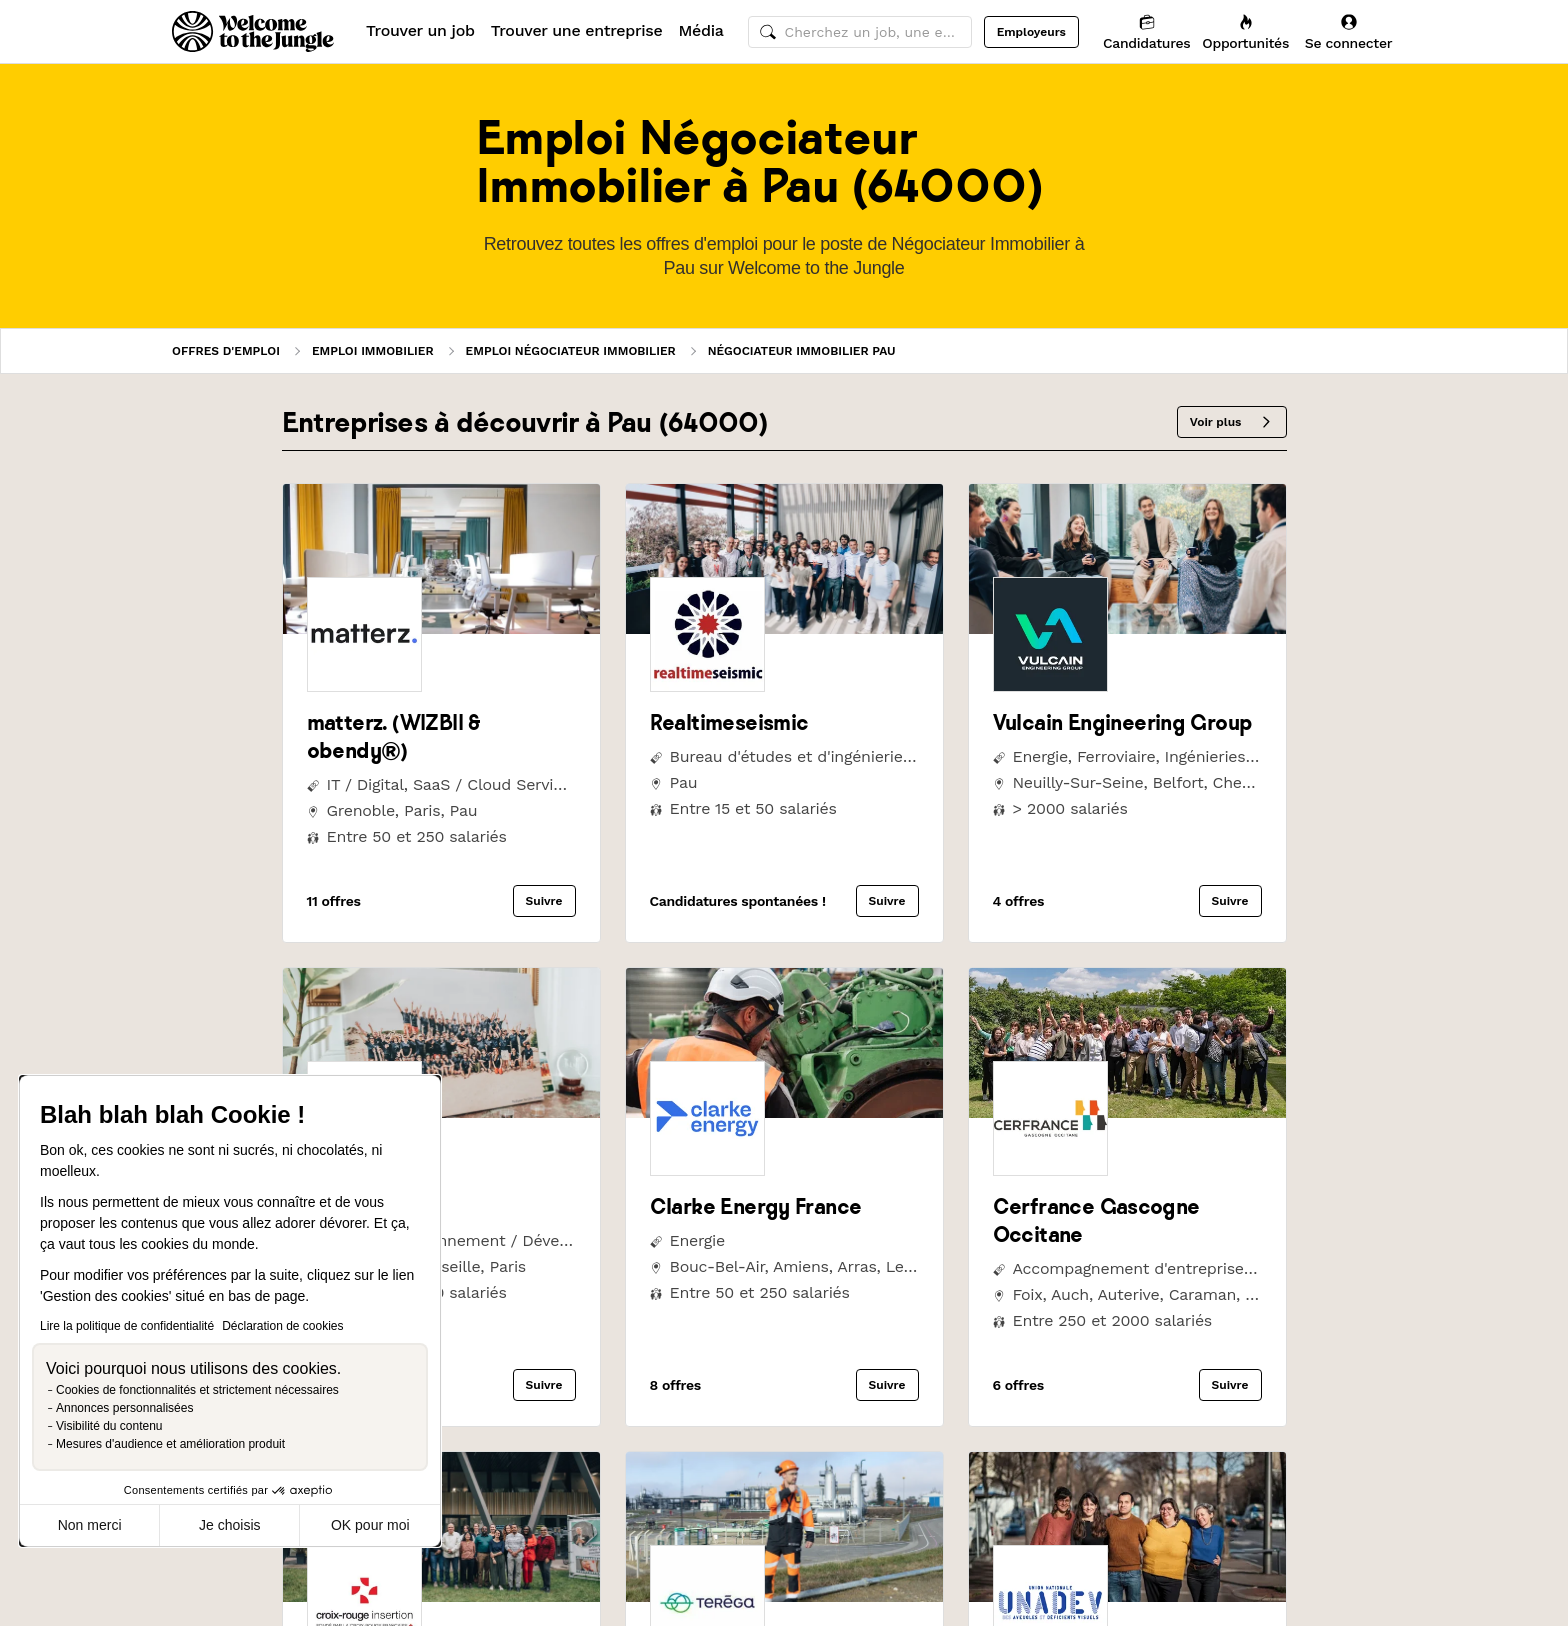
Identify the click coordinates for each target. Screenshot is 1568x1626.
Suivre (544, 901)
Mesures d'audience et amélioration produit (170, 1444)
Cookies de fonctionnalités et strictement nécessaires (197, 1390)
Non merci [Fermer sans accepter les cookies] (90, 1525)
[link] (441, 628)
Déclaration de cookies (282, 1326)
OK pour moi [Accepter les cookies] (370, 1525)
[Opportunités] (1245, 31)
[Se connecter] (1348, 31)
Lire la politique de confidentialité (127, 1326)
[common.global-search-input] (860, 32)
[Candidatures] (1146, 31)
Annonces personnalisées (124, 1408)
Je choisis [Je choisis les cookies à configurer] (229, 1525)
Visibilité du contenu (109, 1426)
